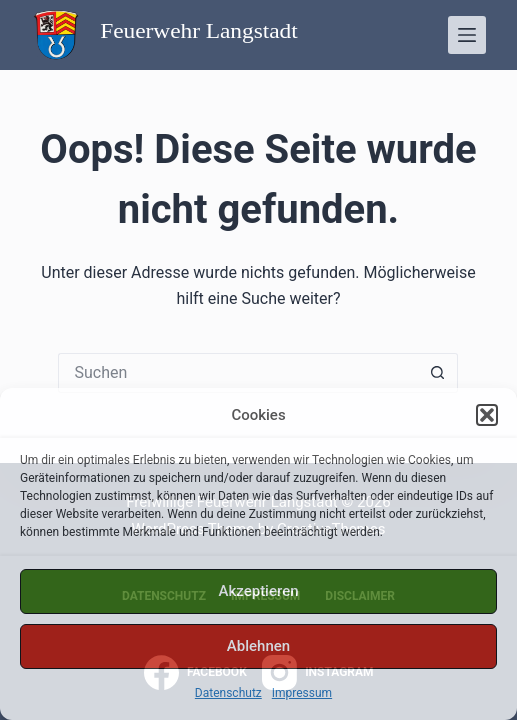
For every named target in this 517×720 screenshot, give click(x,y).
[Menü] (467, 35)
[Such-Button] (438, 373)
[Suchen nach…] (238, 373)
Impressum (302, 693)
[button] (487, 415)
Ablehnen (258, 646)
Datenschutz (228, 693)
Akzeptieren (258, 591)
